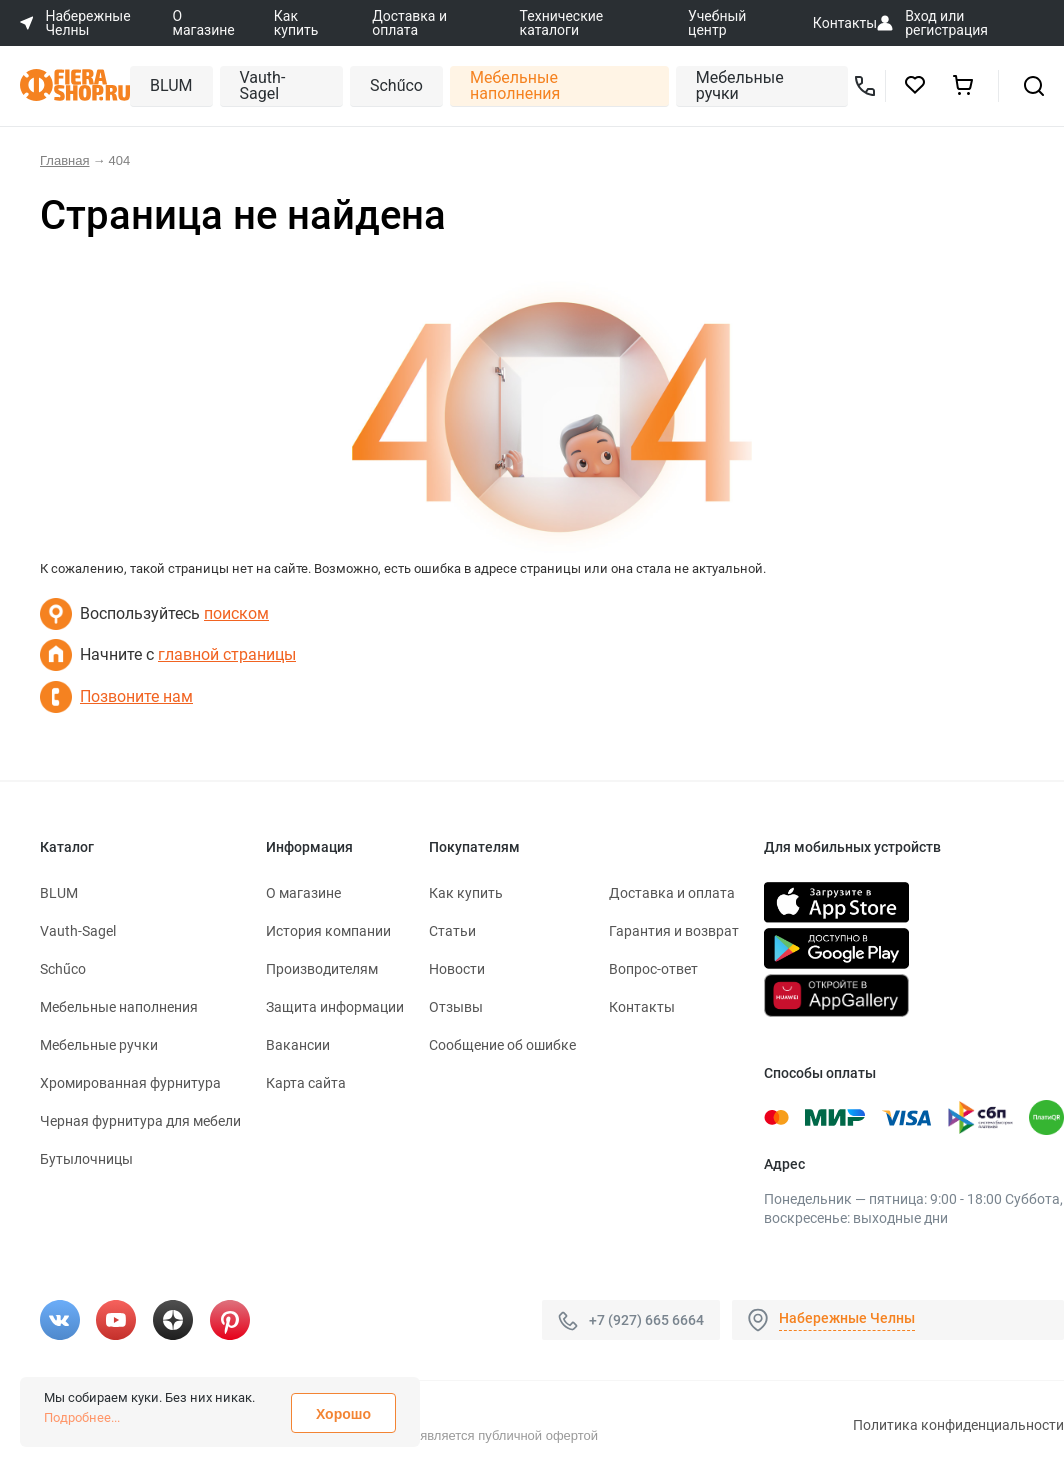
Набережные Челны (847, 1318)
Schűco (396, 85)
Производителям (322, 969)
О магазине (204, 23)
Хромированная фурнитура (130, 1083)
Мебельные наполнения (515, 85)
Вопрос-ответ (653, 969)
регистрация (946, 30)
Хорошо (343, 1414)
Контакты (845, 23)
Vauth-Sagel (263, 85)
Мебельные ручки (740, 85)
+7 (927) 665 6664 (646, 1320)
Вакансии (298, 1045)
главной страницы (227, 654)
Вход (920, 16)
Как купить (296, 23)
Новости (457, 969)
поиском (236, 613)
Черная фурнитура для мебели (140, 1121)
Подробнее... (82, 1417)
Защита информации (335, 1007)
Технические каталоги (562, 23)
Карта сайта (306, 1083)
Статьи (452, 931)
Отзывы (456, 1007)
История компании (328, 931)
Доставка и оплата (409, 23)
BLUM (171, 85)
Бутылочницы (86, 1159)
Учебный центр (717, 23)
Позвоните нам (136, 696)
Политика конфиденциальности (958, 1425)
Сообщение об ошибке (502, 1045)
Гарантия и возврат (674, 931)
